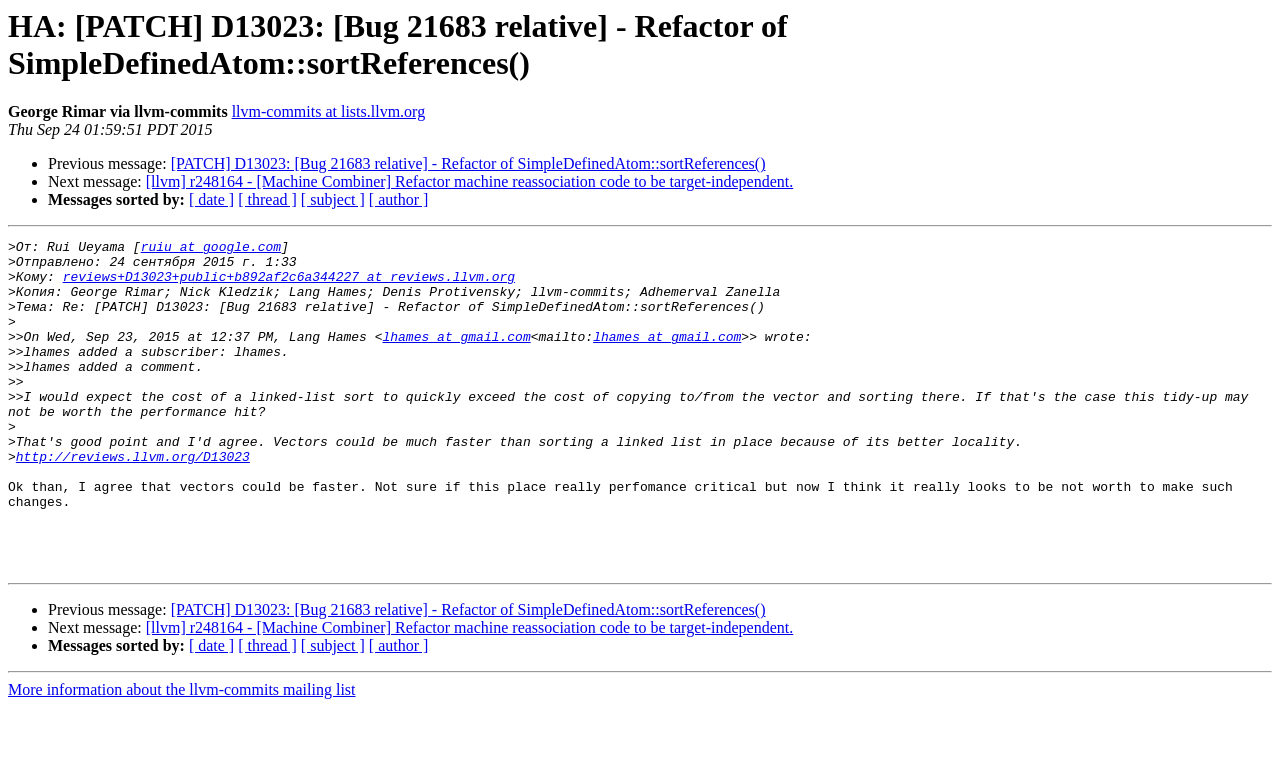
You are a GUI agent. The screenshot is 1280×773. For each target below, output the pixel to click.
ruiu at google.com (211, 249)
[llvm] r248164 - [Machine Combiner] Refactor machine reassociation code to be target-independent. (469, 181)
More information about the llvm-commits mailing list (182, 755)
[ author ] (399, 199)
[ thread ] (267, 199)
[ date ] (211, 199)
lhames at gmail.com (456, 357)
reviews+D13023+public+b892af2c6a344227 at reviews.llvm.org (289, 285)
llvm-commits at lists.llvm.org (328, 111)
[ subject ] (333, 199)
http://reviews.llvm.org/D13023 (133, 501)
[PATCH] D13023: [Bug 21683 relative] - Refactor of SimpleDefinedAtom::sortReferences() (468, 163)
